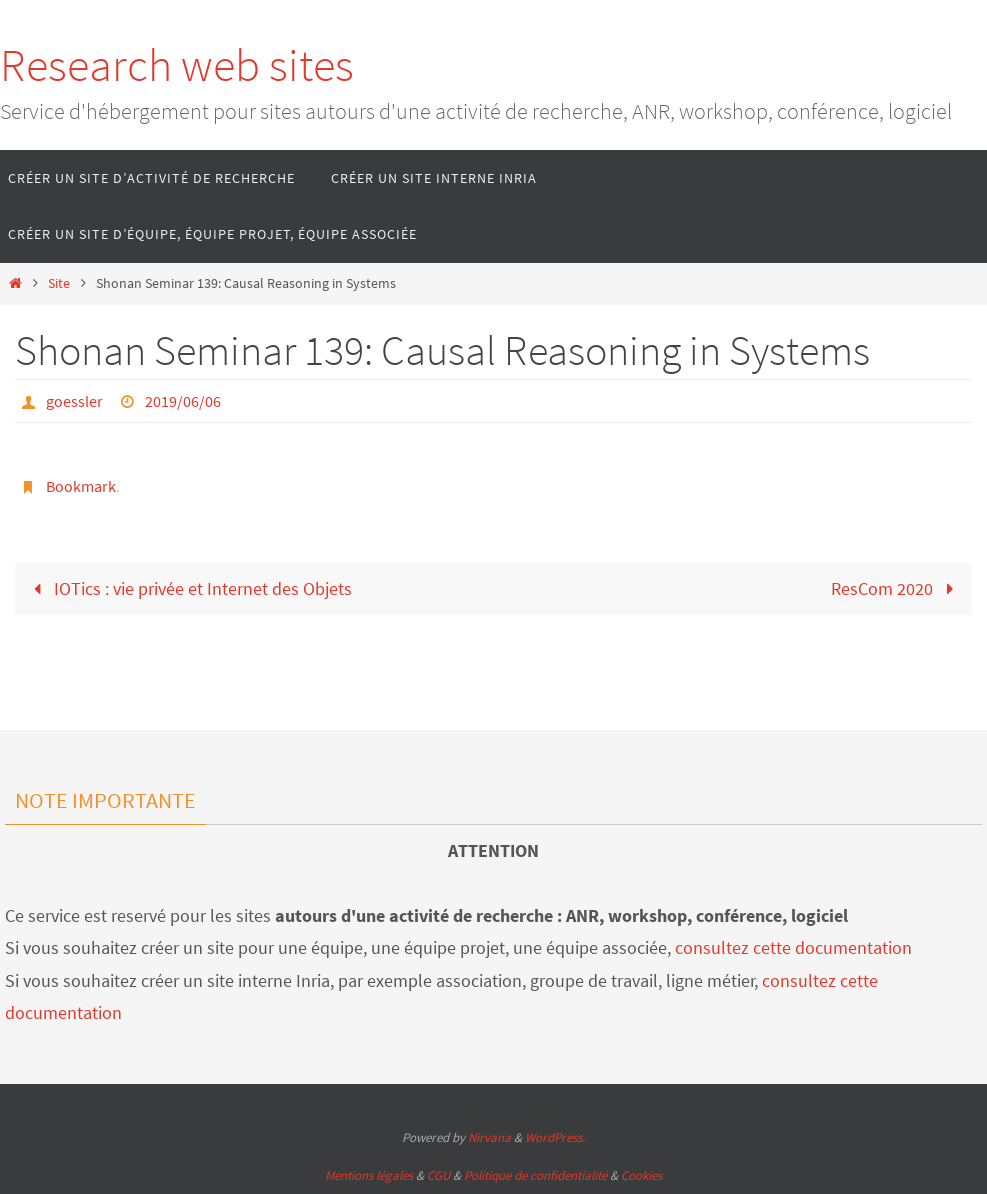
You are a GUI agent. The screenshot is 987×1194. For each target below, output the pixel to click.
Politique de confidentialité (535, 1175)
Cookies (641, 1175)
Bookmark (81, 486)
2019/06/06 (183, 401)
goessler (74, 401)
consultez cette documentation (793, 947)
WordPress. (555, 1137)
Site (59, 283)
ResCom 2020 (896, 588)
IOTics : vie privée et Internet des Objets (188, 588)
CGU (438, 1175)
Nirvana (489, 1137)
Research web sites (177, 65)
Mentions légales (369, 1175)
